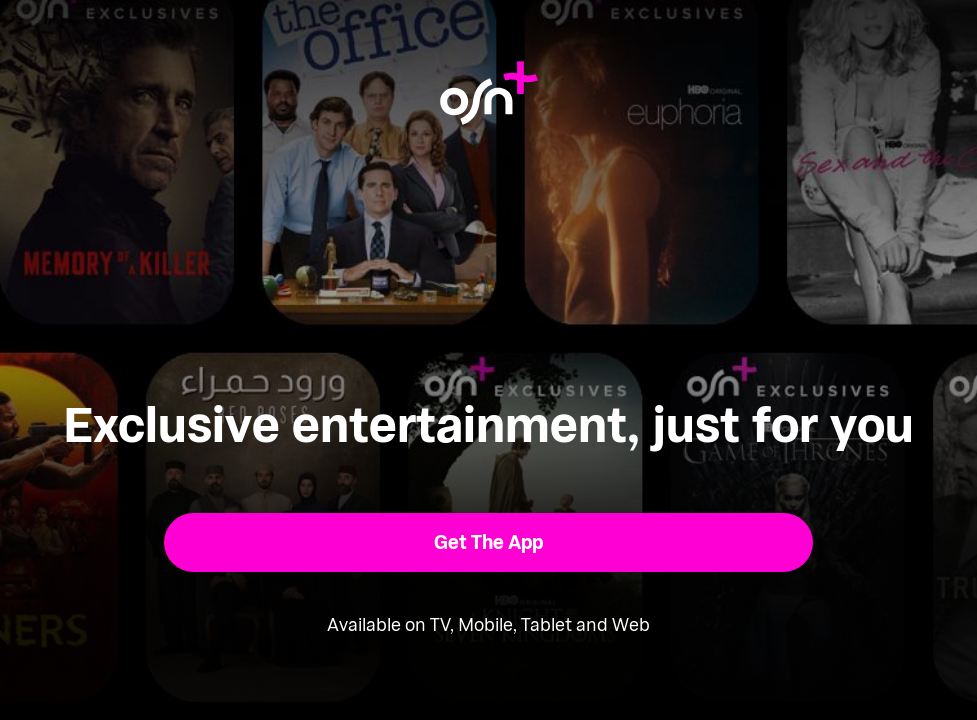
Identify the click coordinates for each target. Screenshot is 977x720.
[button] (488, 542)
